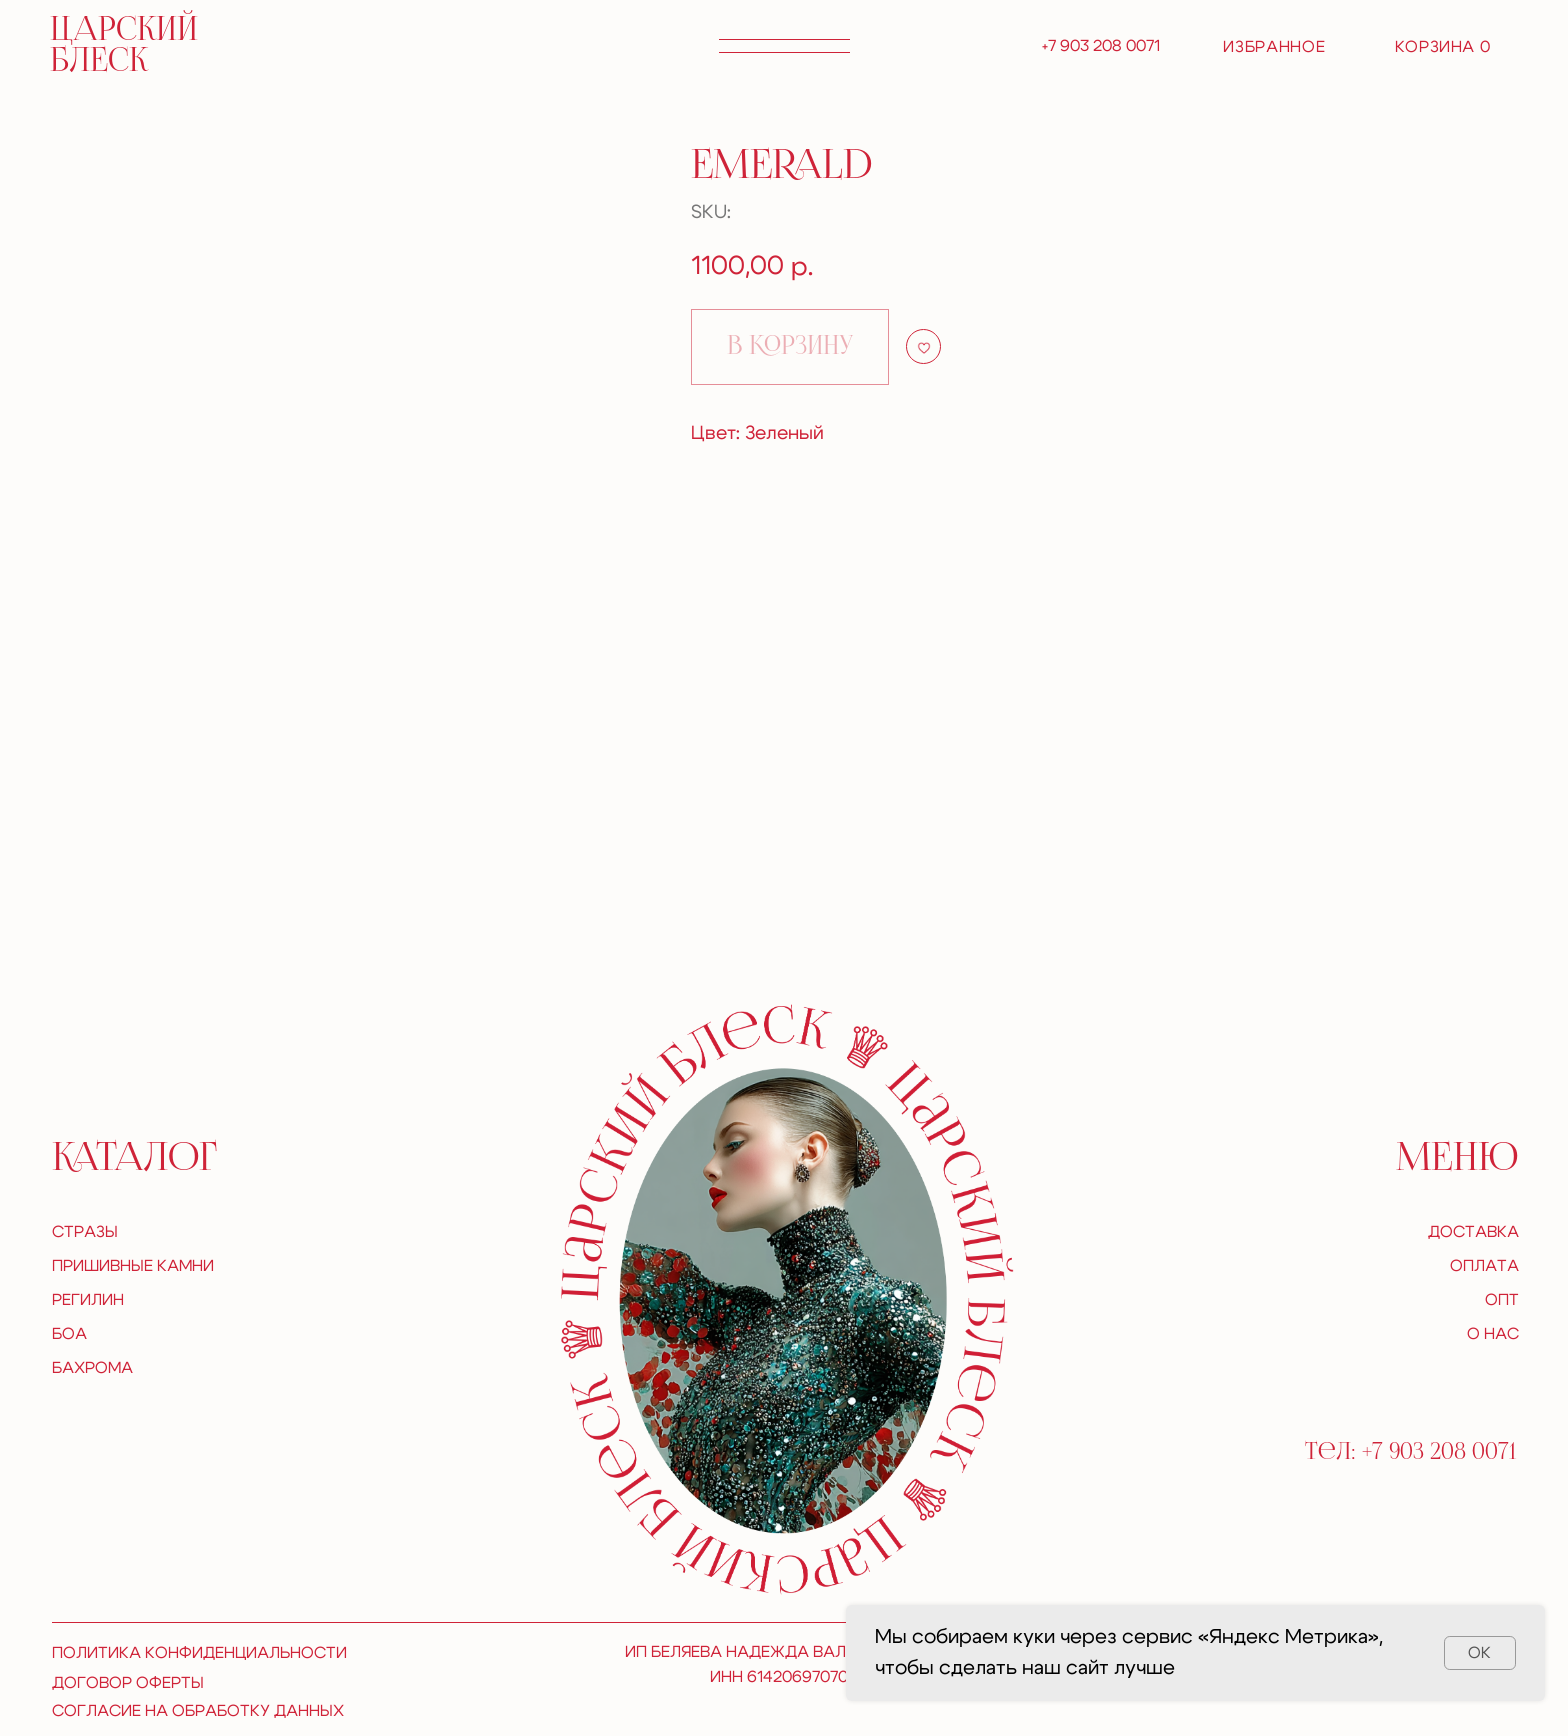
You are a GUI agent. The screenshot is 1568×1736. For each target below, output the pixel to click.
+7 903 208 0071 (1101, 46)
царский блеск (124, 46)
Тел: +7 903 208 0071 (1410, 1452)
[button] (784, 46)
